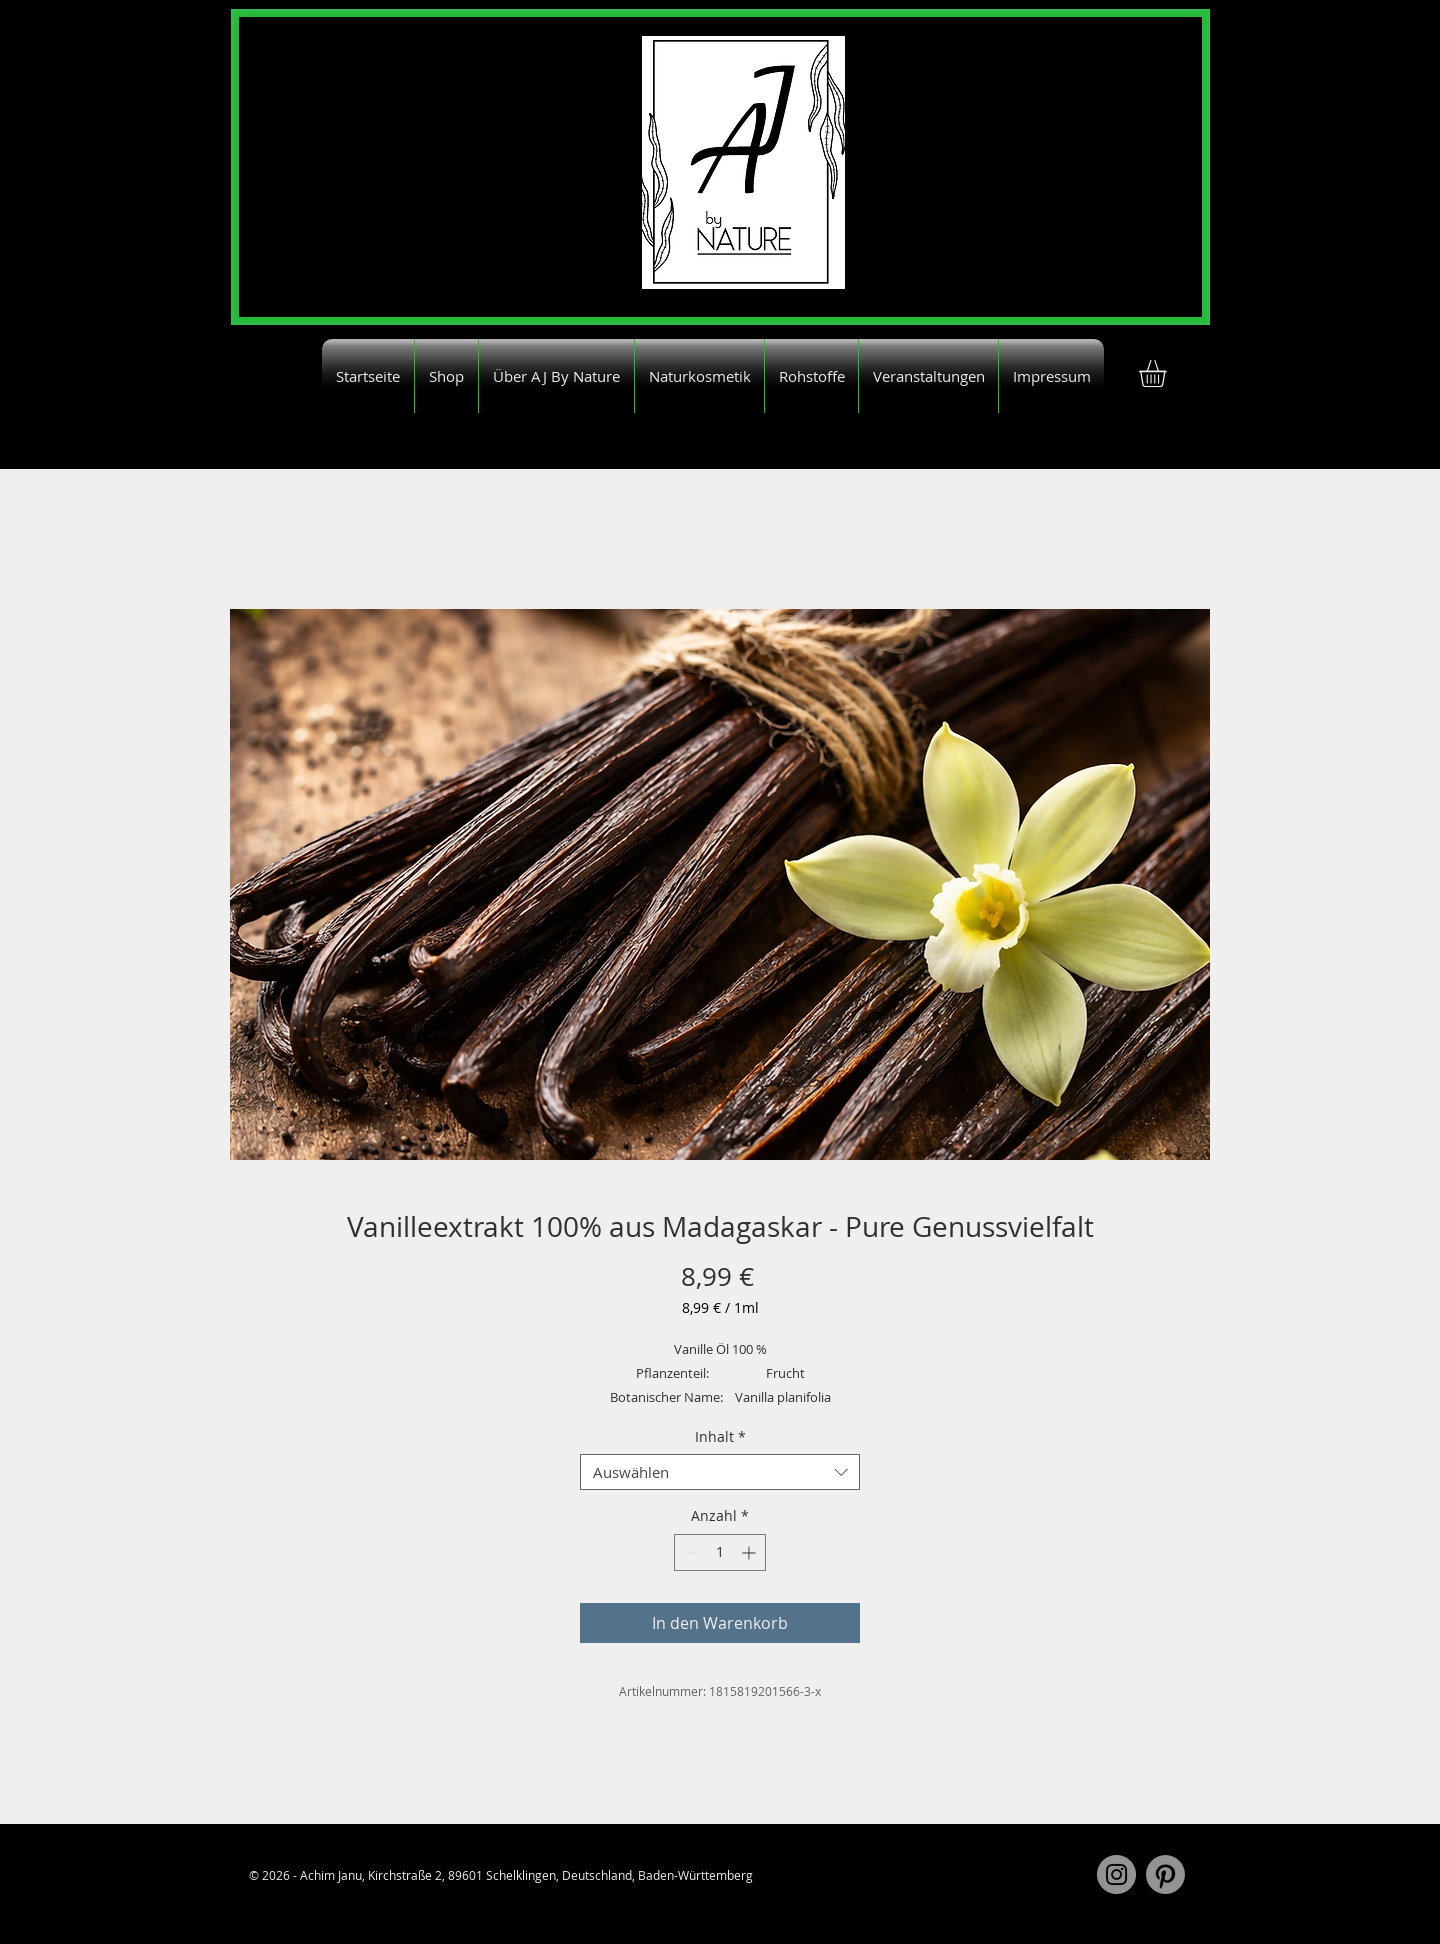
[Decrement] (689, 1552)
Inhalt (720, 1437)
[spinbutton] (720, 1552)
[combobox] (720, 1472)
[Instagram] (1116, 1874)
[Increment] (750, 1552)
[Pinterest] (1165, 1874)
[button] (1168, 373)
